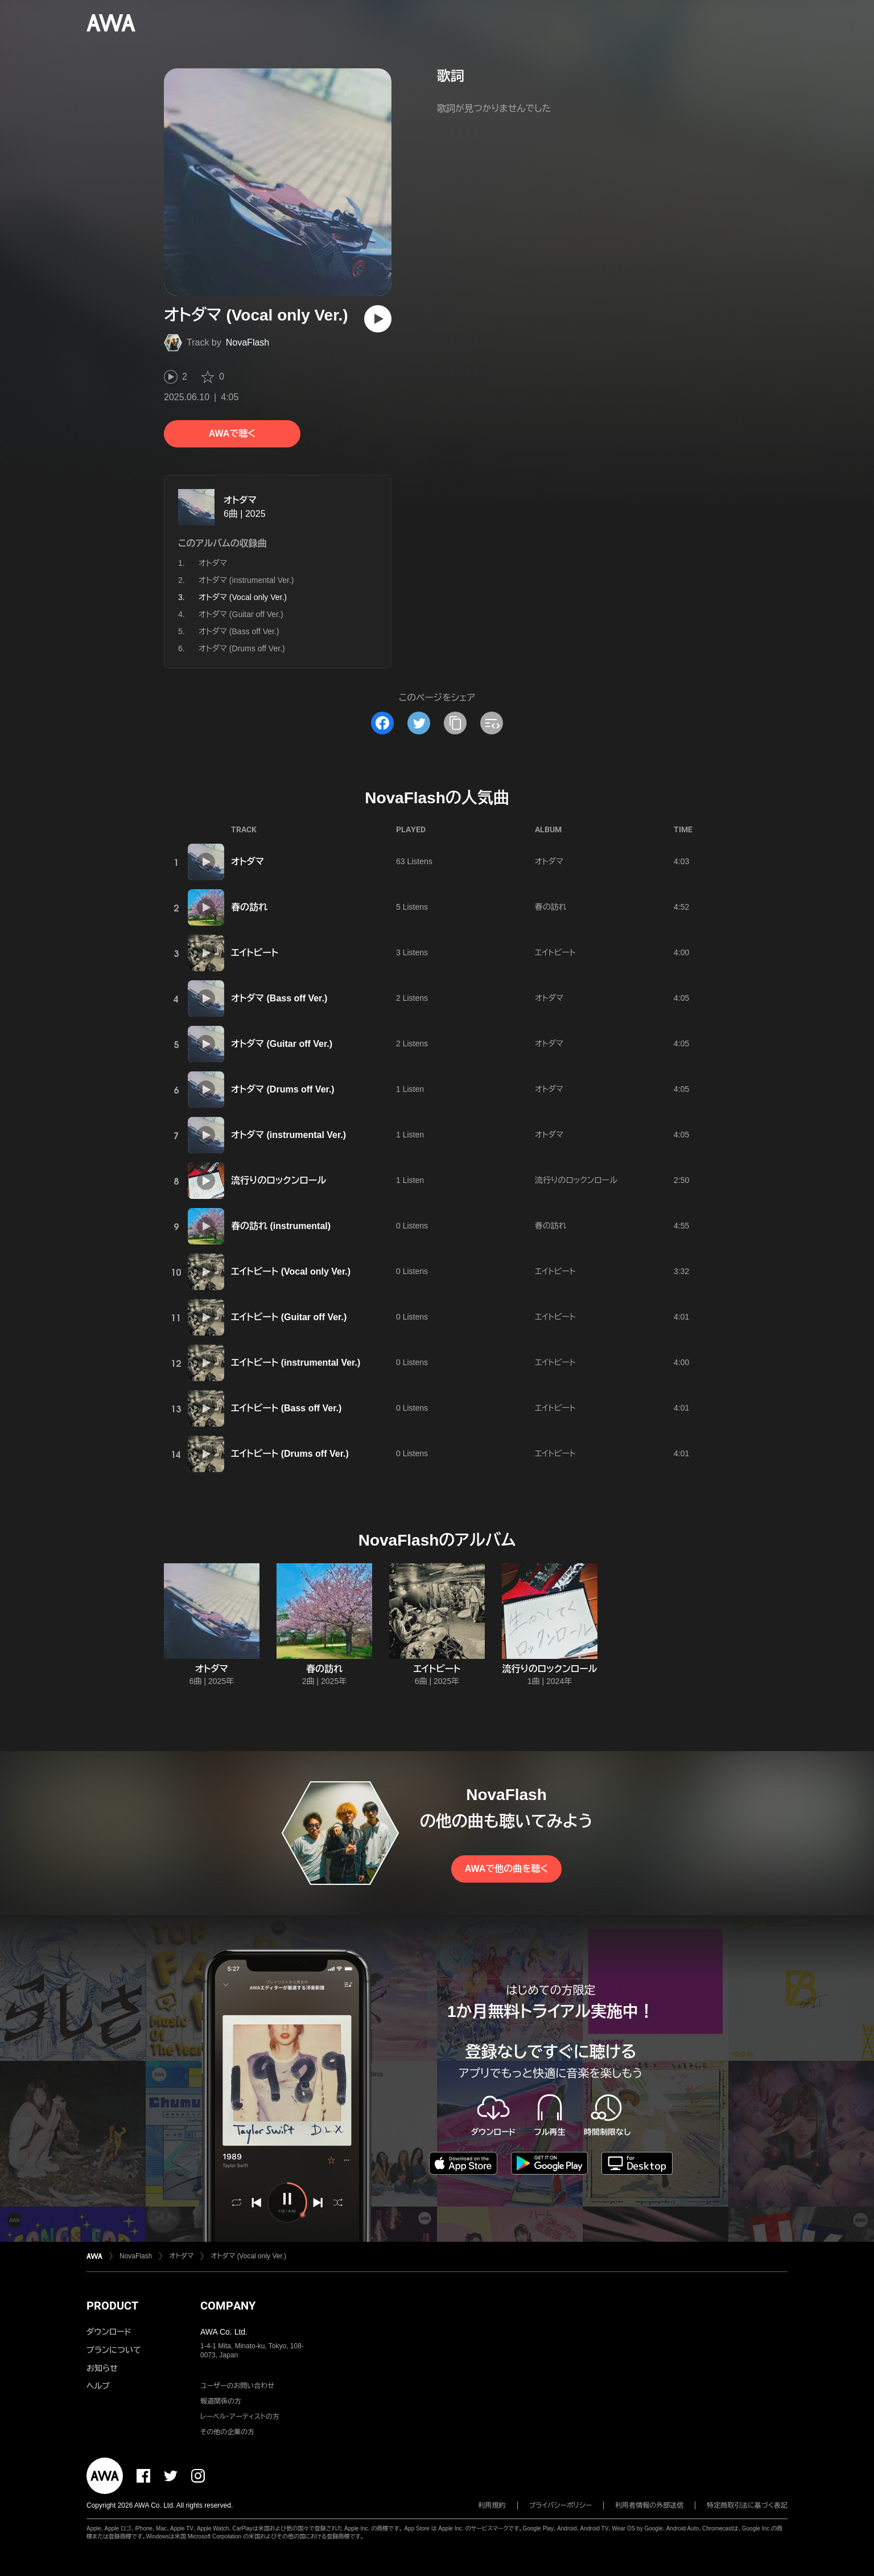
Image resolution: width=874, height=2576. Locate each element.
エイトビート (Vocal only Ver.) (291, 1271)
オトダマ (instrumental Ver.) (246, 580)
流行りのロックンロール (278, 1180)
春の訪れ (249, 907)
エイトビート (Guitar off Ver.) (289, 1317)
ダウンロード (108, 2331)
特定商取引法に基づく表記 (747, 2505)
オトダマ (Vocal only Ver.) (248, 2256)
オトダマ (240, 500)
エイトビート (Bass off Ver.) (286, 1408)
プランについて (113, 2350)
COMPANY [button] (227, 2305)
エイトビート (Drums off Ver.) (290, 1453)
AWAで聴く (232, 433)
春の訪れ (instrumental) (281, 1226)
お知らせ (102, 2368)
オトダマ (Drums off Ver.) (242, 648)
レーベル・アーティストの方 (239, 2417)
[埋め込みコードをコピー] (491, 723)
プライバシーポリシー (560, 2505)
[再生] (377, 318)
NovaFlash (247, 342)
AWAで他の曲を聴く (506, 1869)
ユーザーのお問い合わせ (237, 2386)
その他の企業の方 (227, 2432)
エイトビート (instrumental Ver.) (295, 1362)
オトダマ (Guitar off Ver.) (241, 614)
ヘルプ (98, 2385)
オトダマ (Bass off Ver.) (239, 631)
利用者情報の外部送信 (649, 2505)
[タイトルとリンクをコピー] (455, 723)
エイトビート (254, 953)
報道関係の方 (220, 2401)
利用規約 (492, 2505)
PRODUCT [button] (112, 2305)
